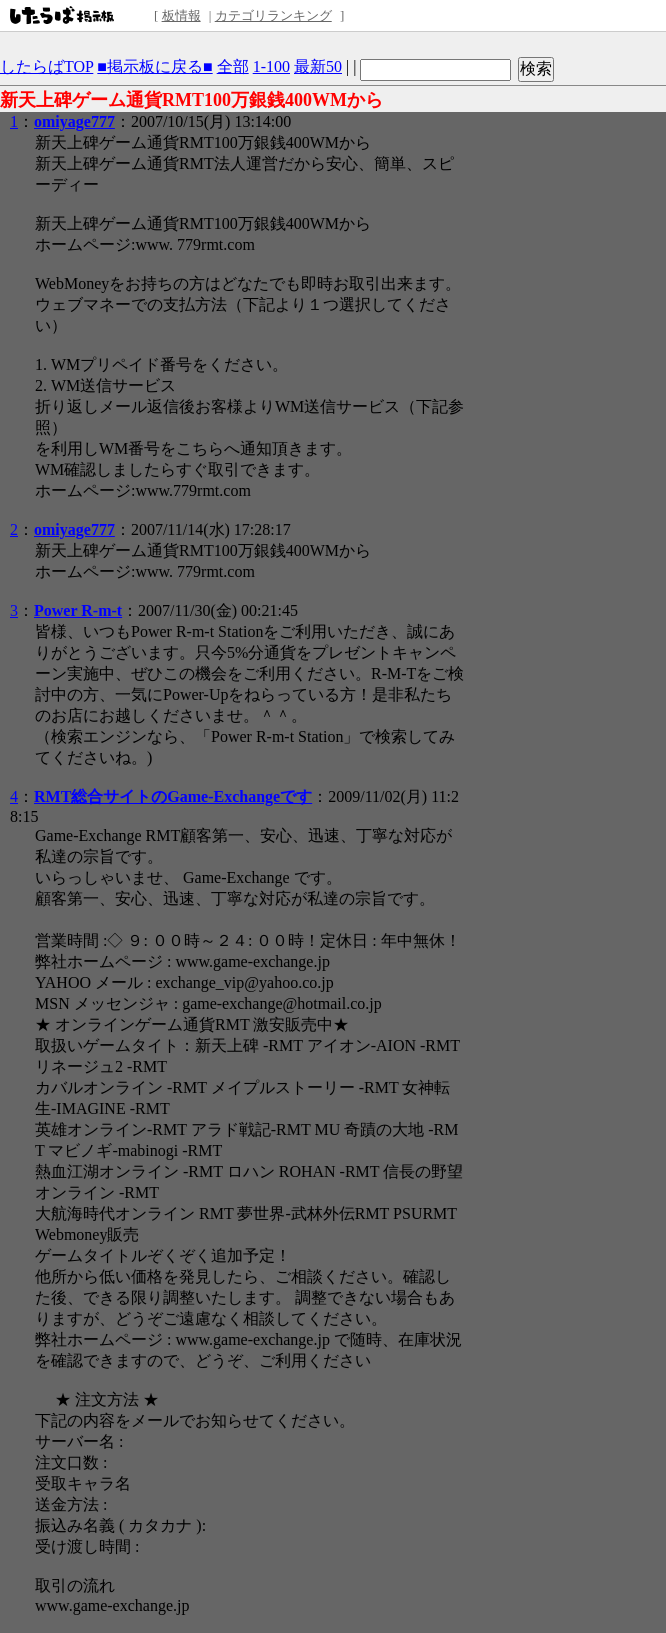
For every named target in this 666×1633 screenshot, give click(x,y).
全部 (233, 66)
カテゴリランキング (273, 15)
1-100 (271, 66)
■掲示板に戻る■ (154, 66)
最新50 (318, 66)
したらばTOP (46, 66)
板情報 (181, 15)
